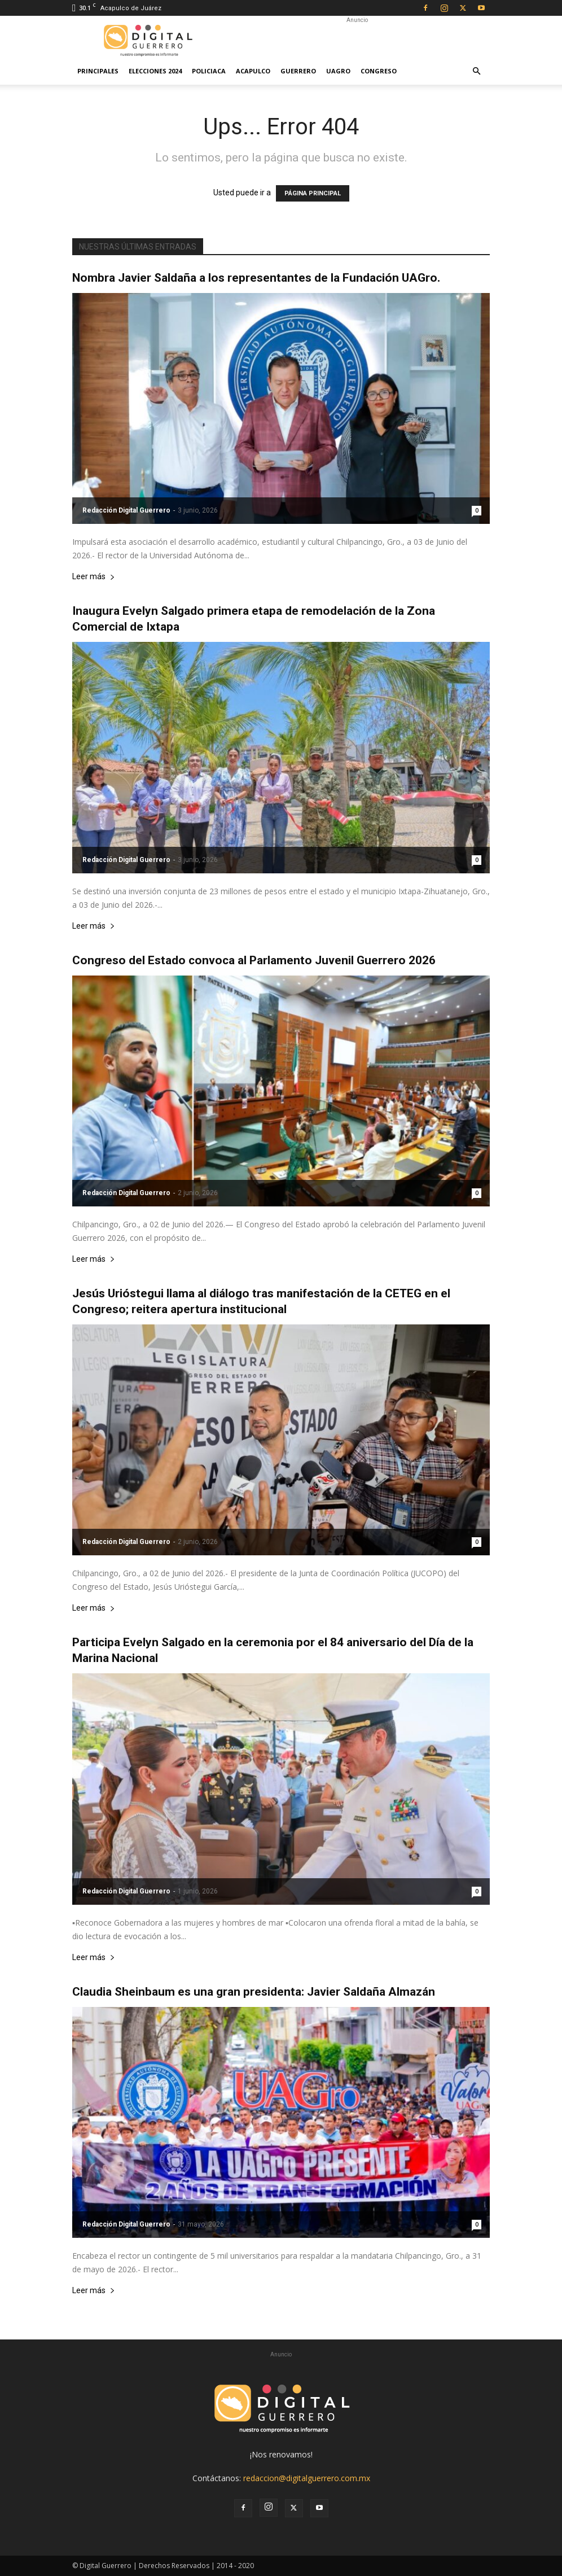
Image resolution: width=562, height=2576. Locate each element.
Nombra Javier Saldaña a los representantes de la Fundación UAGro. (256, 278)
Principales (97, 71)
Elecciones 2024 (155, 71)
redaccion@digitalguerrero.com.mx (306, 2478)
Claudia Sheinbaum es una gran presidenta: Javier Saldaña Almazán (253, 1991)
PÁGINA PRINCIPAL (312, 193)
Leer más (93, 576)
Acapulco (253, 71)
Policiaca (209, 71)
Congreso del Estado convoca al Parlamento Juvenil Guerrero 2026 (254, 960)
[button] (476, 71)
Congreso (379, 71)
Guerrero (298, 71)
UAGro (338, 71)
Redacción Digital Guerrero (126, 510)
